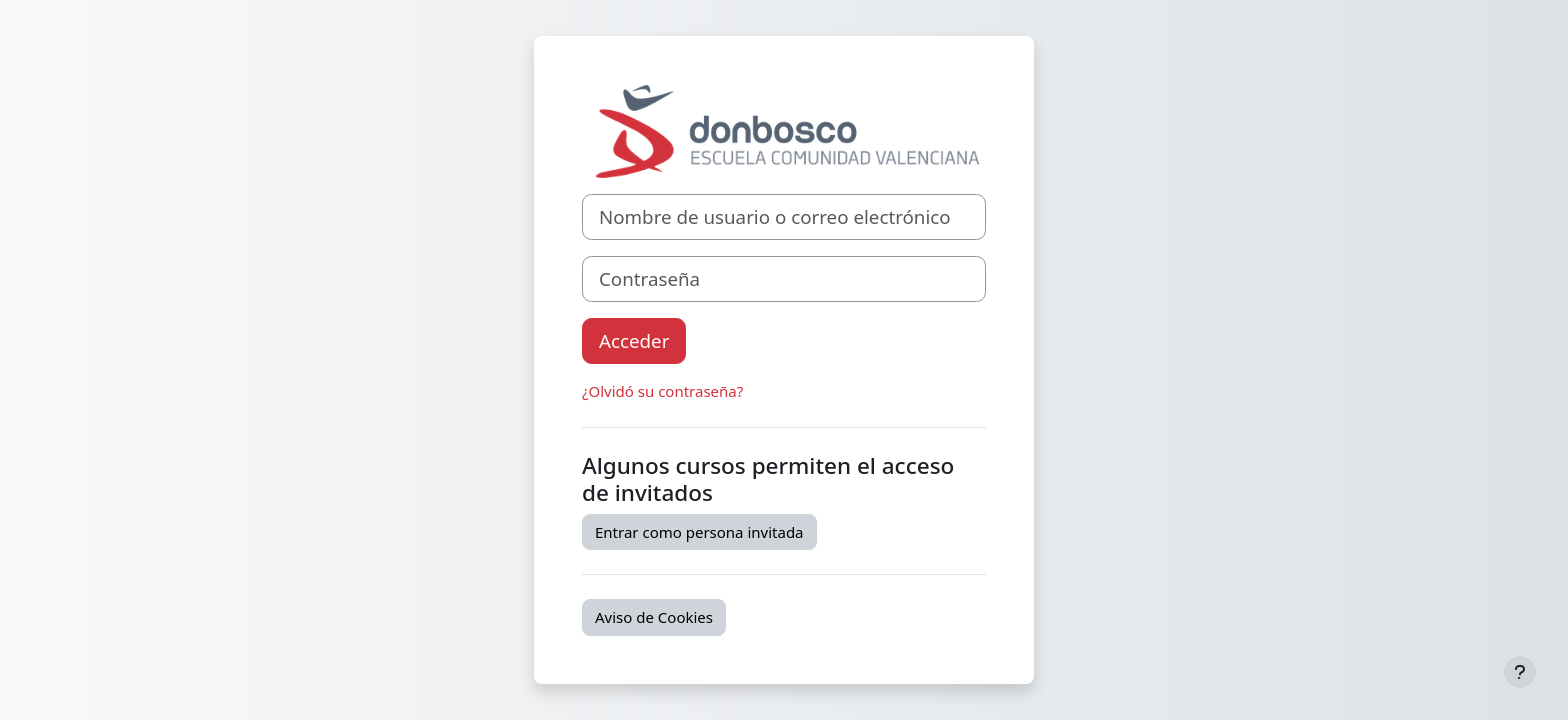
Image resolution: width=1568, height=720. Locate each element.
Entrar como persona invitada (699, 532)
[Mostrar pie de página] (1520, 672)
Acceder (634, 340)
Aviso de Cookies (654, 617)
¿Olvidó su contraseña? (662, 391)
